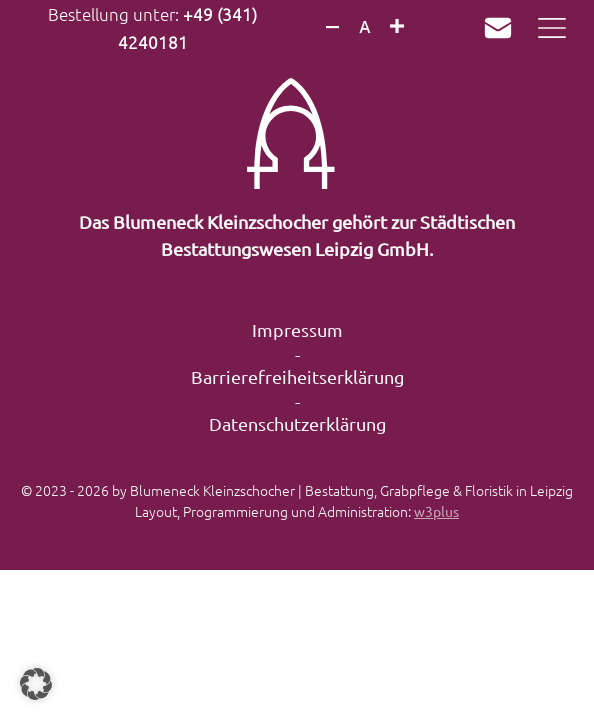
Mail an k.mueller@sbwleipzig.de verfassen (498, 28)
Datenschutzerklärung (297, 423)
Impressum (297, 329)
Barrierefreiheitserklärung (297, 376)
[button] (36, 684)
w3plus (436, 511)
